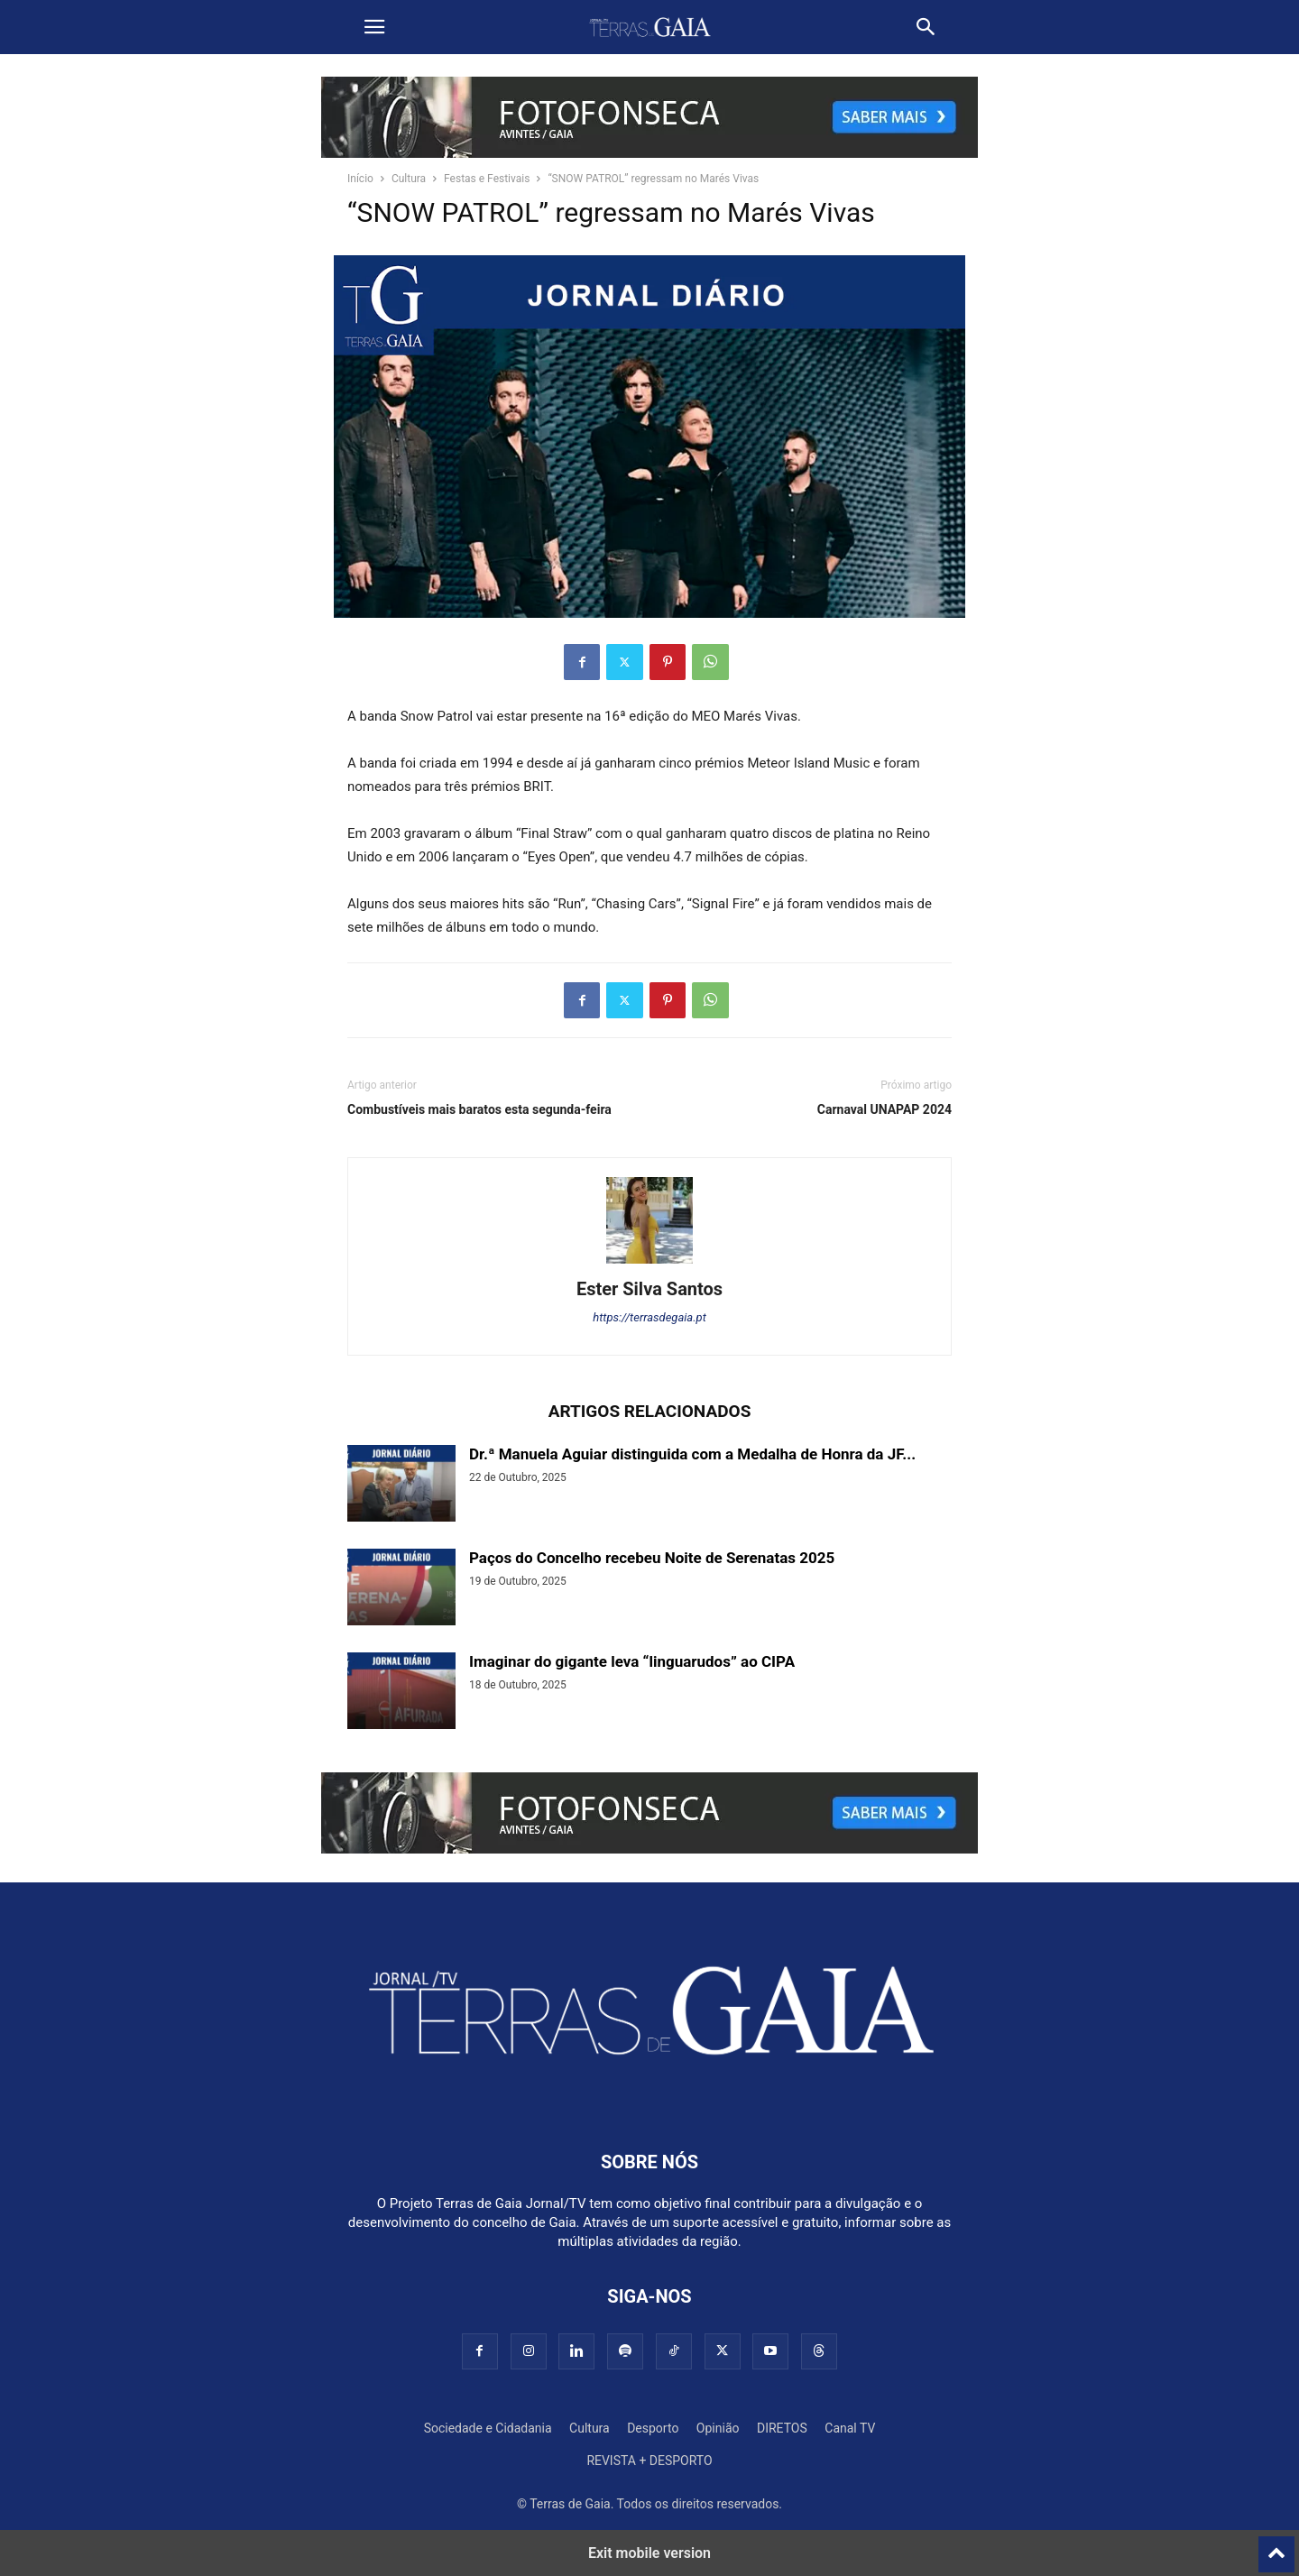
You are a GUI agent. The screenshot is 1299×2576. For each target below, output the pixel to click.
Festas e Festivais (487, 178)
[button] (374, 27)
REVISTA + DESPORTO (649, 2460)
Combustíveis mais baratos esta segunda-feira (479, 1109)
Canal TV (850, 2428)
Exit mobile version (649, 2553)
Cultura (409, 178)
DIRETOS (782, 2428)
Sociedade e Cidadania (488, 2428)
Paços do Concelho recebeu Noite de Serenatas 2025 (651, 1558)
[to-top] (1276, 2546)
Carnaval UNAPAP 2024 (884, 1109)
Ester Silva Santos (649, 1289)
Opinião (718, 2428)
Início (360, 178)
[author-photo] (649, 1263)
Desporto (652, 2428)
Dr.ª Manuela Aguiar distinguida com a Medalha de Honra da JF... (692, 1454)
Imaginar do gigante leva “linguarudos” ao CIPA (632, 1661)
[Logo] (649, 2107)
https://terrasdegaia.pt (649, 1317)
